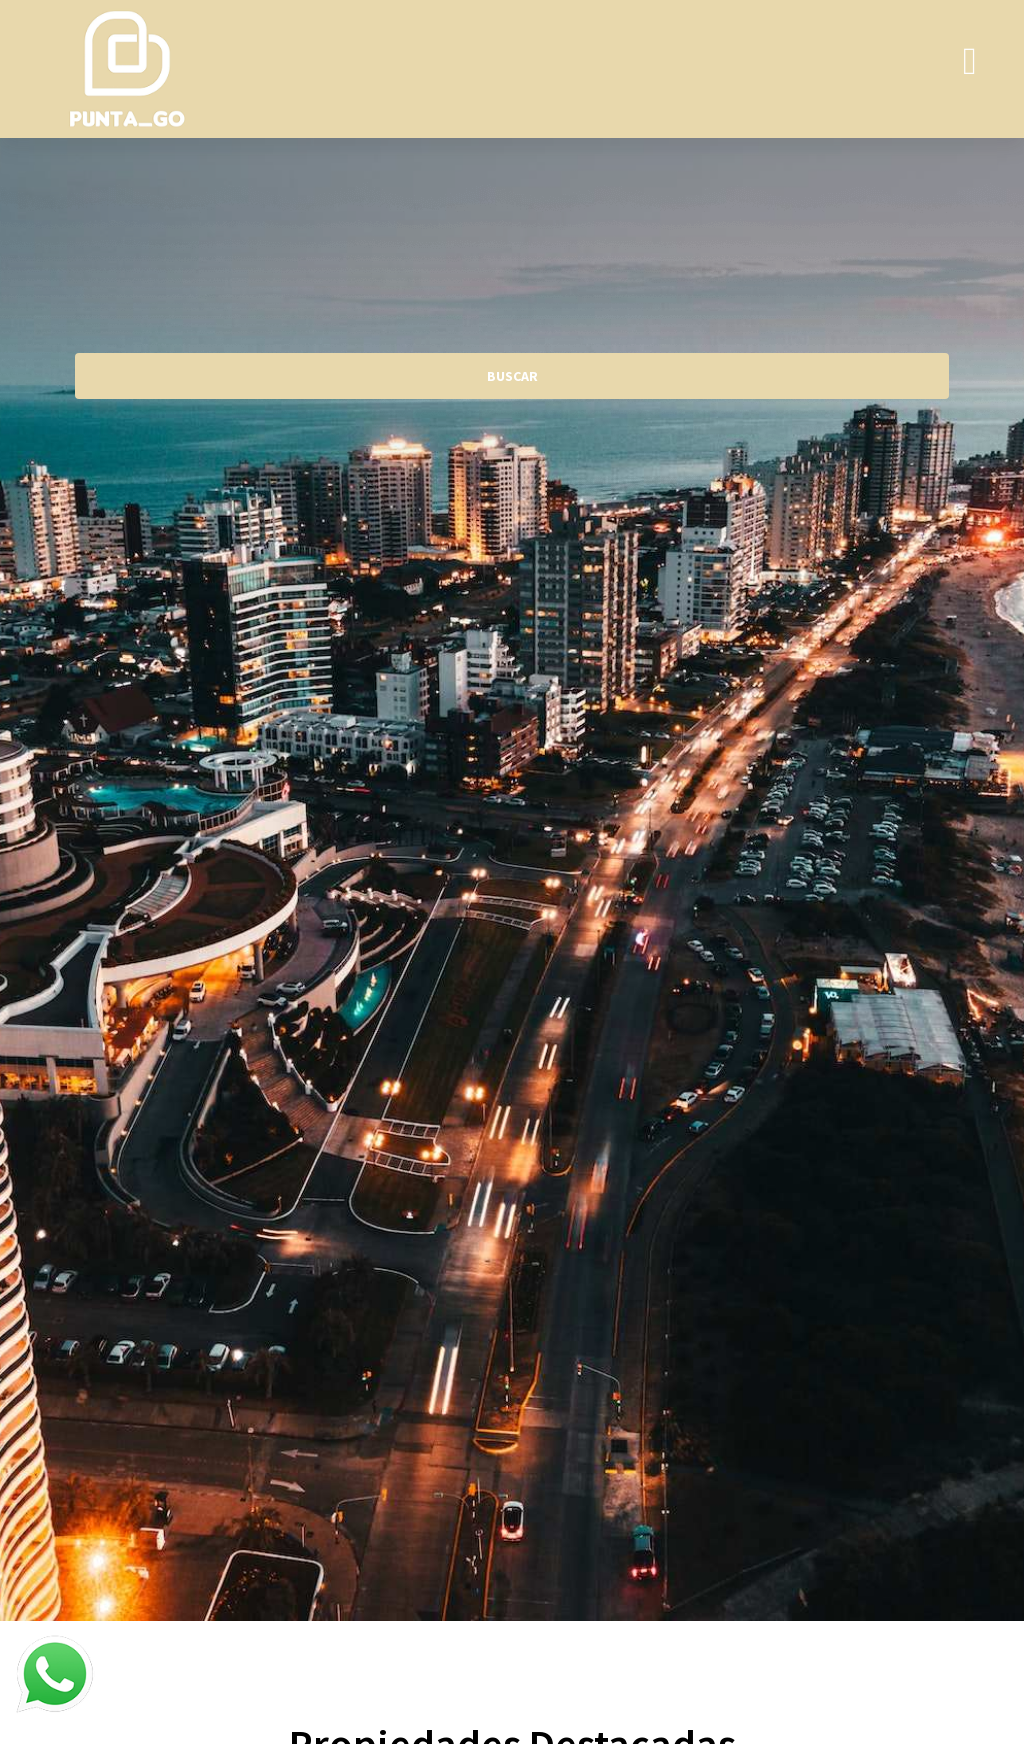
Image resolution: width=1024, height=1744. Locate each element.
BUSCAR (512, 376)
